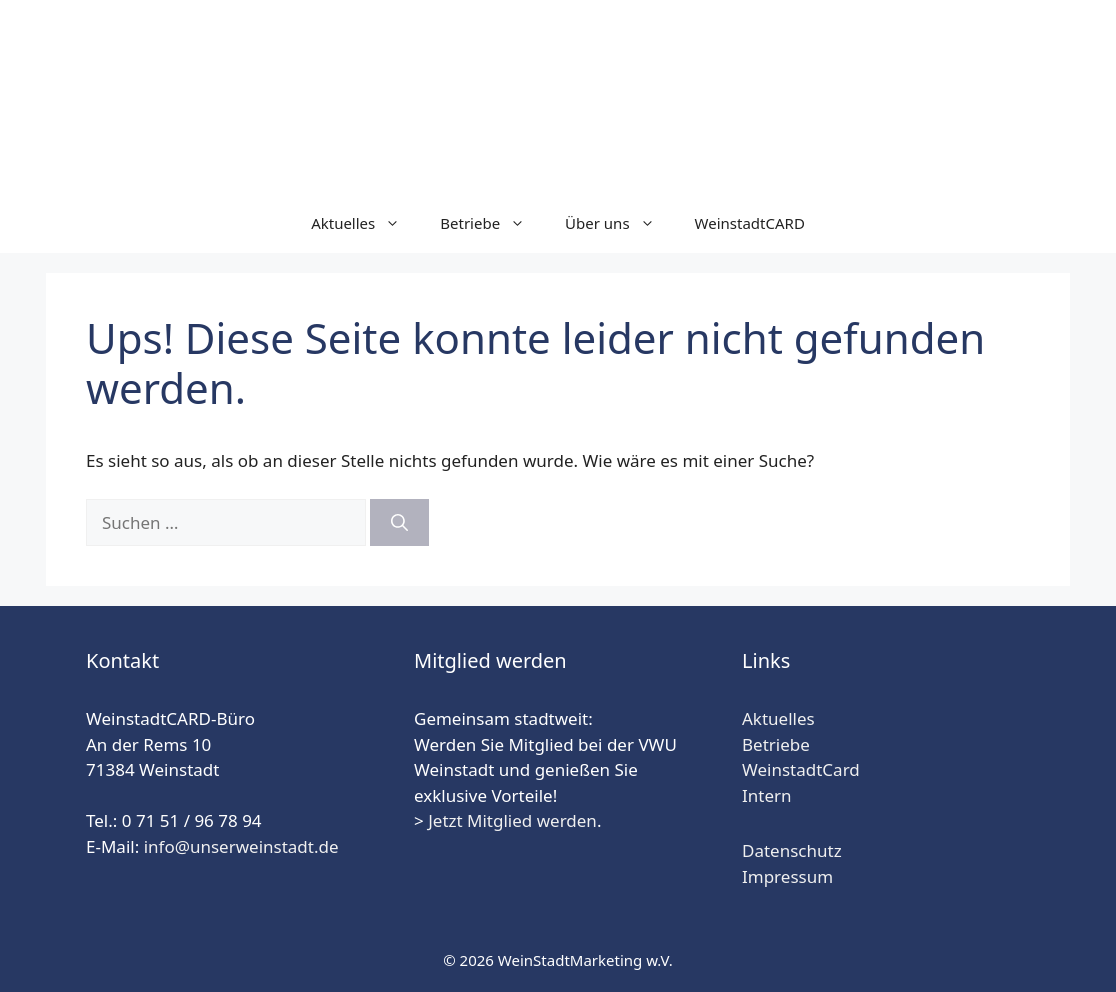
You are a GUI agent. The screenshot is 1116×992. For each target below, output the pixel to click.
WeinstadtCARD (750, 223)
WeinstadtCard (801, 769)
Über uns (619, 223)
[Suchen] (399, 523)
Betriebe (492, 223)
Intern (767, 795)
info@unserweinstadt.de (241, 846)
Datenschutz (792, 850)
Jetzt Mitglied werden (512, 820)
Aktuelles (365, 223)
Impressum (787, 876)
